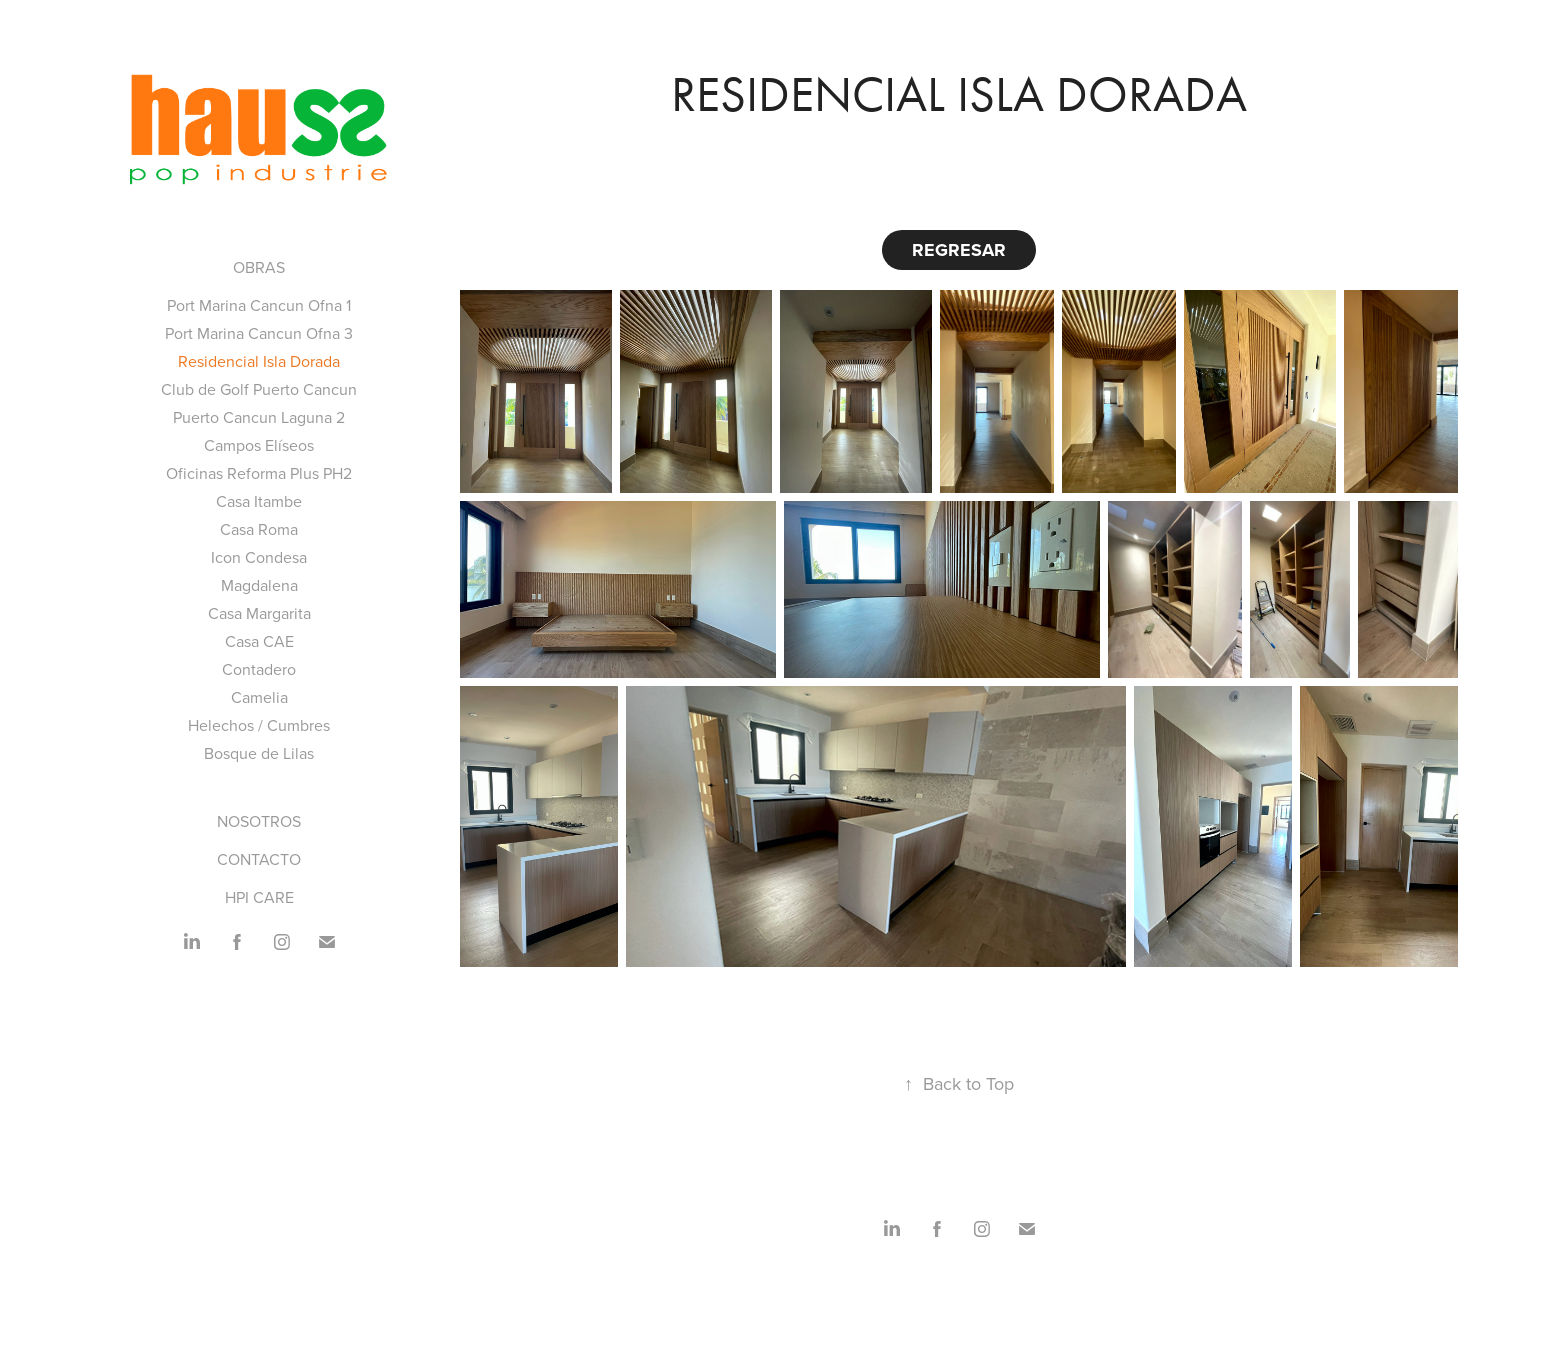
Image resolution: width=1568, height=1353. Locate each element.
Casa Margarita (259, 613)
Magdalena (259, 585)
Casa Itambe (259, 501)
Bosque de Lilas (259, 753)
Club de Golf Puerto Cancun (259, 389)
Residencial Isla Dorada (259, 361)
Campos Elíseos (259, 445)
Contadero (259, 669)
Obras (259, 267)
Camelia (259, 697)
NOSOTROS (259, 821)
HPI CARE (259, 897)
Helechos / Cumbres (259, 725)
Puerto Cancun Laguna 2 (259, 417)
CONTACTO (259, 859)
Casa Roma (259, 529)
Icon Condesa (259, 557)
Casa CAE (259, 641)
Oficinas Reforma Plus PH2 (259, 473)
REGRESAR (959, 250)
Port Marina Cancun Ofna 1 (259, 305)
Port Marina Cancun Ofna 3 (259, 333)
